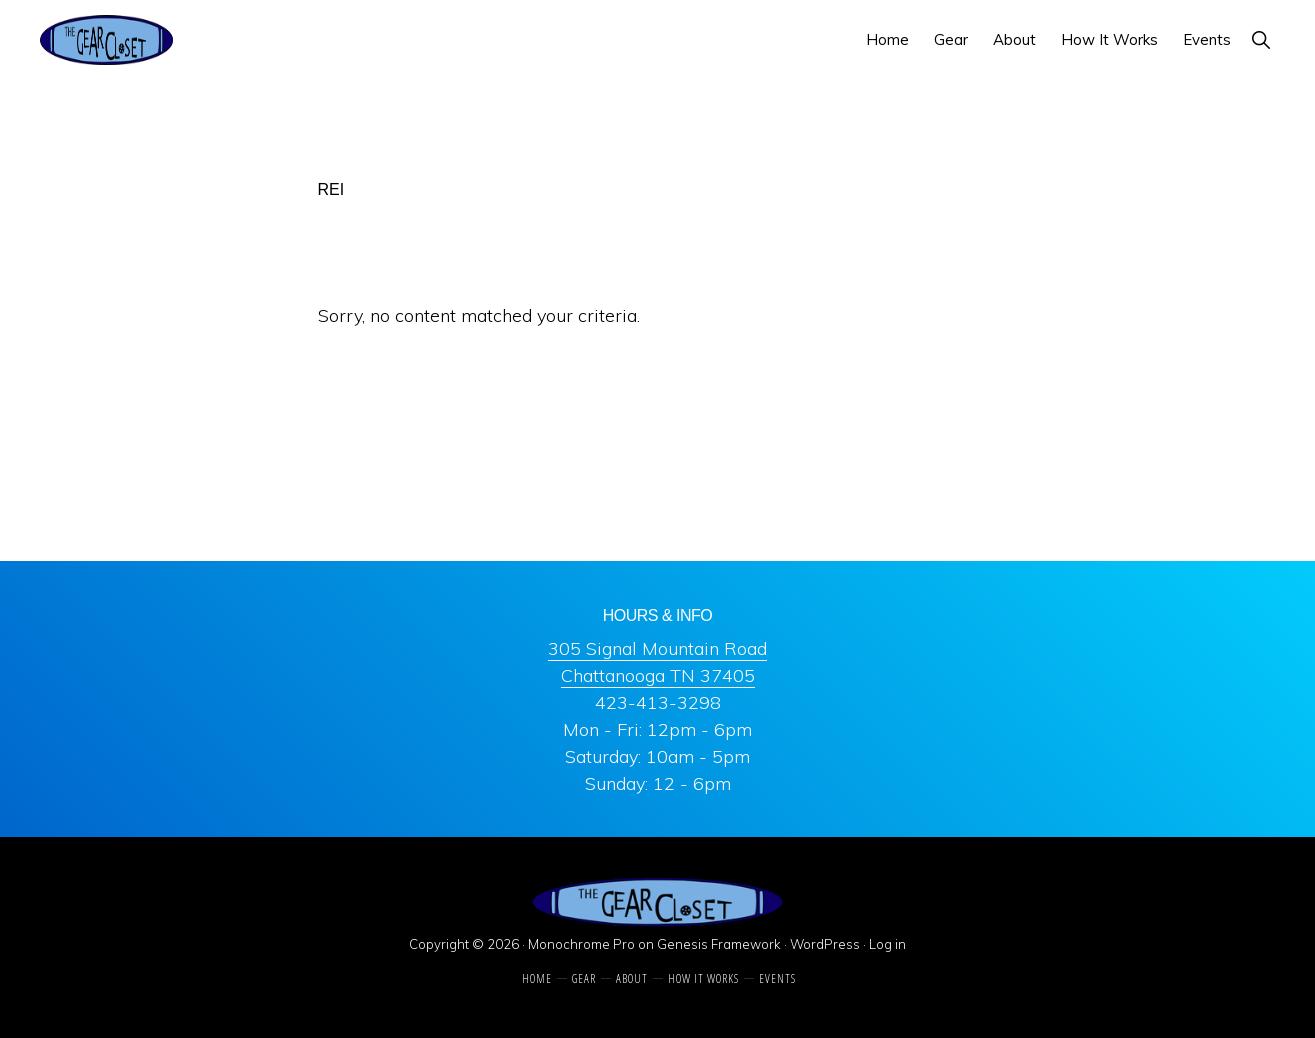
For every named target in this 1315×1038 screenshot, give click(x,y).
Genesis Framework (719, 944)
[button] (1260, 39)
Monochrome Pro (581, 944)
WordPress (825, 944)
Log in (887, 944)
